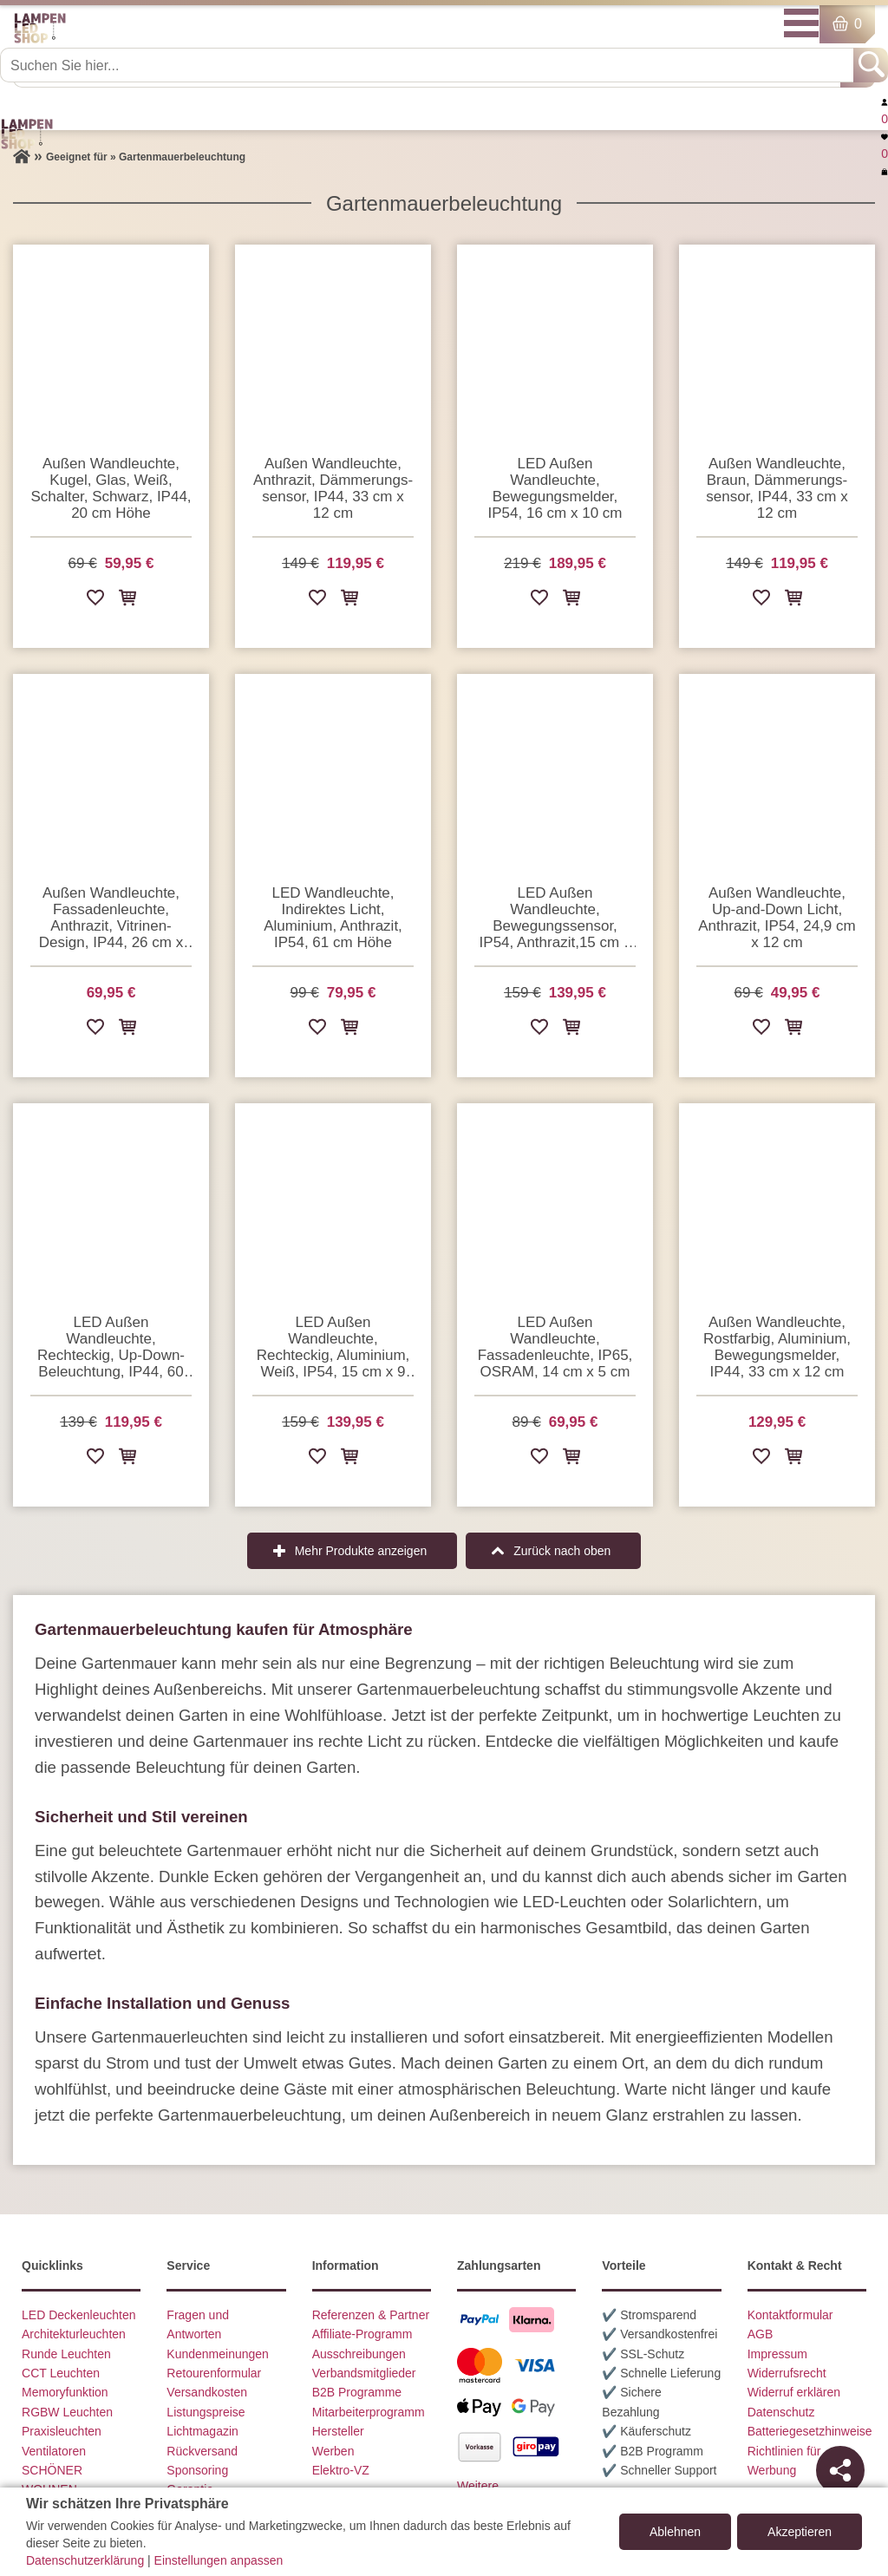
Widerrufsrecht (787, 2373)
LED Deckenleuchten (79, 2315)
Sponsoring (197, 2470)
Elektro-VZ (340, 2470)
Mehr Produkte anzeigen (361, 1551)
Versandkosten (206, 2392)
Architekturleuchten (74, 2334)
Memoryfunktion (65, 2392)
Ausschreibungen (359, 2354)
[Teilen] (840, 2470)
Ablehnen (675, 2532)
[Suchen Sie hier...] (428, 65)
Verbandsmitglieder (364, 2373)
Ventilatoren (54, 2451)
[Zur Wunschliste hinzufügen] (95, 600)
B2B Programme (357, 2392)
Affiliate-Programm (362, 2334)
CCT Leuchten (61, 2373)
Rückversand (202, 2451)
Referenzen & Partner (370, 2315)
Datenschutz (781, 2412)
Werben (333, 2451)
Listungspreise (205, 2412)
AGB (761, 2334)
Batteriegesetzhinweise (810, 2431)
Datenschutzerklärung (85, 2560)
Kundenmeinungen (217, 2354)
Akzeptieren (799, 2532)
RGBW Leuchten (67, 2412)
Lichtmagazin (202, 2431)
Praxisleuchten (61, 2431)
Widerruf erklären (794, 2392)
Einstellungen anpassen (219, 2560)
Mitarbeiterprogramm (368, 2412)
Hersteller (338, 2431)
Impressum (777, 2354)
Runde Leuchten (66, 2354)
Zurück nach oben (561, 1551)
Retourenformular (213, 2373)
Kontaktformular (790, 2315)
